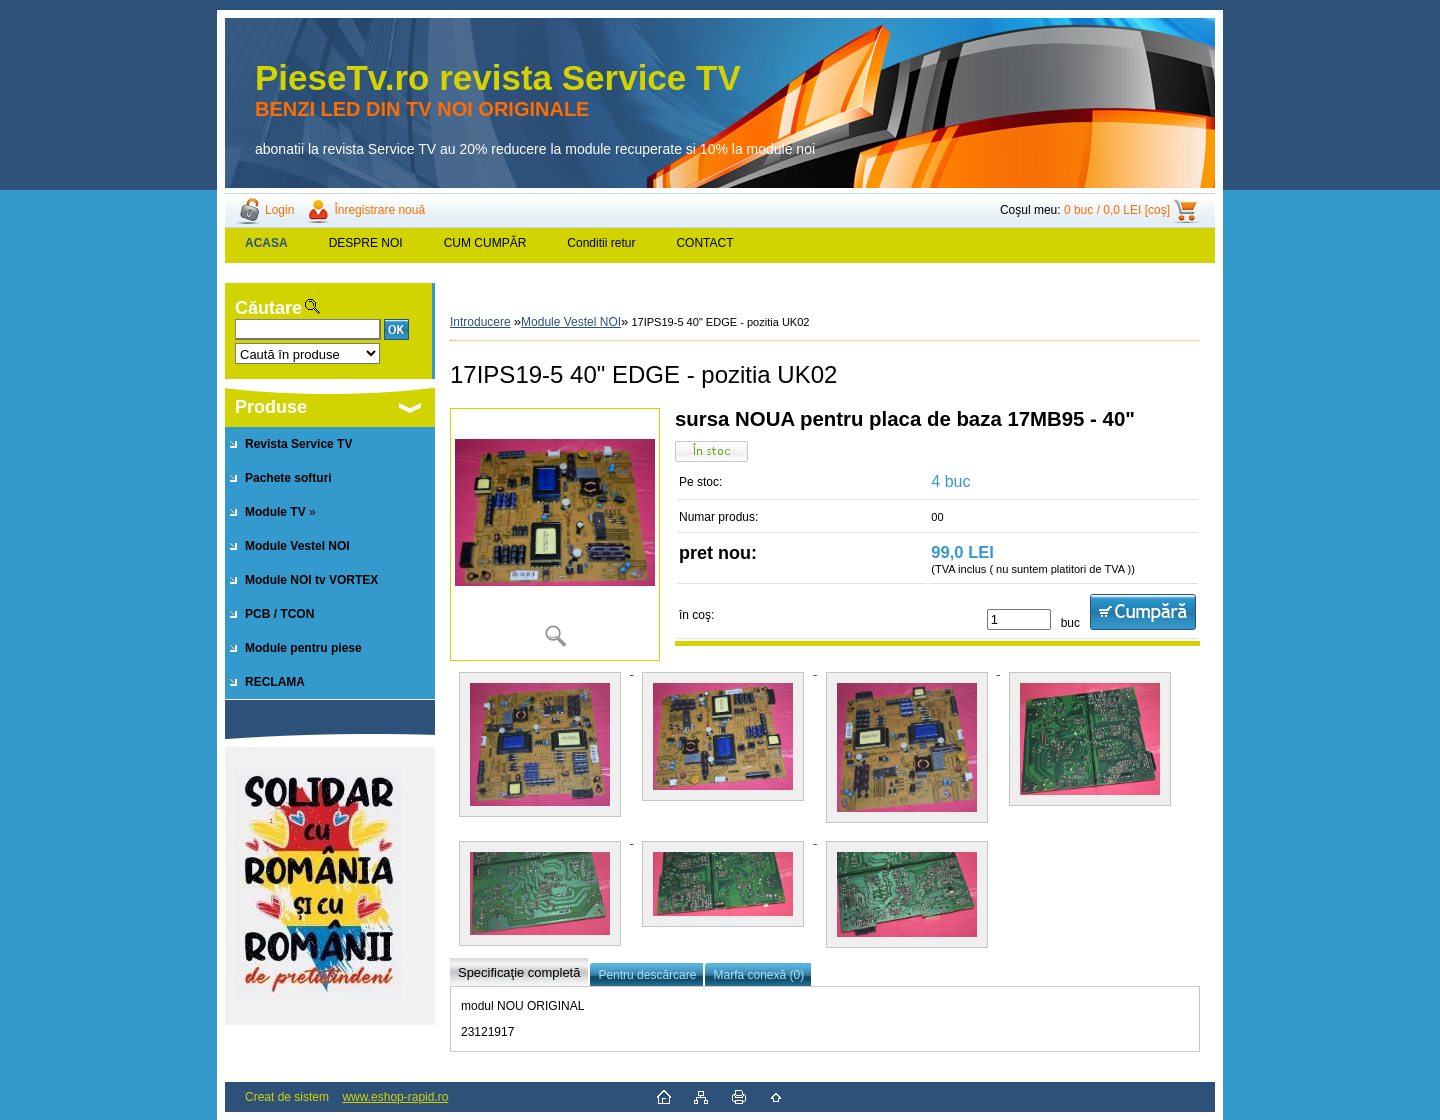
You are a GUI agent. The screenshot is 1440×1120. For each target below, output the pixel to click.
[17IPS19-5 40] (555, 534)
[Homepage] (267, 243)
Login (279, 210)
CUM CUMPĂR (485, 243)
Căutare (268, 308)
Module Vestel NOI (571, 322)
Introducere (480, 322)
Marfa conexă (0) (758, 975)
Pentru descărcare (647, 975)
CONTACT (704, 243)
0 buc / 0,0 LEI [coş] (1117, 210)
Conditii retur (601, 243)
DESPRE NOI (366, 243)
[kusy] (1019, 619)
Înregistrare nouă (379, 210)
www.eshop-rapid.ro (395, 1097)
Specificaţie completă (519, 972)
